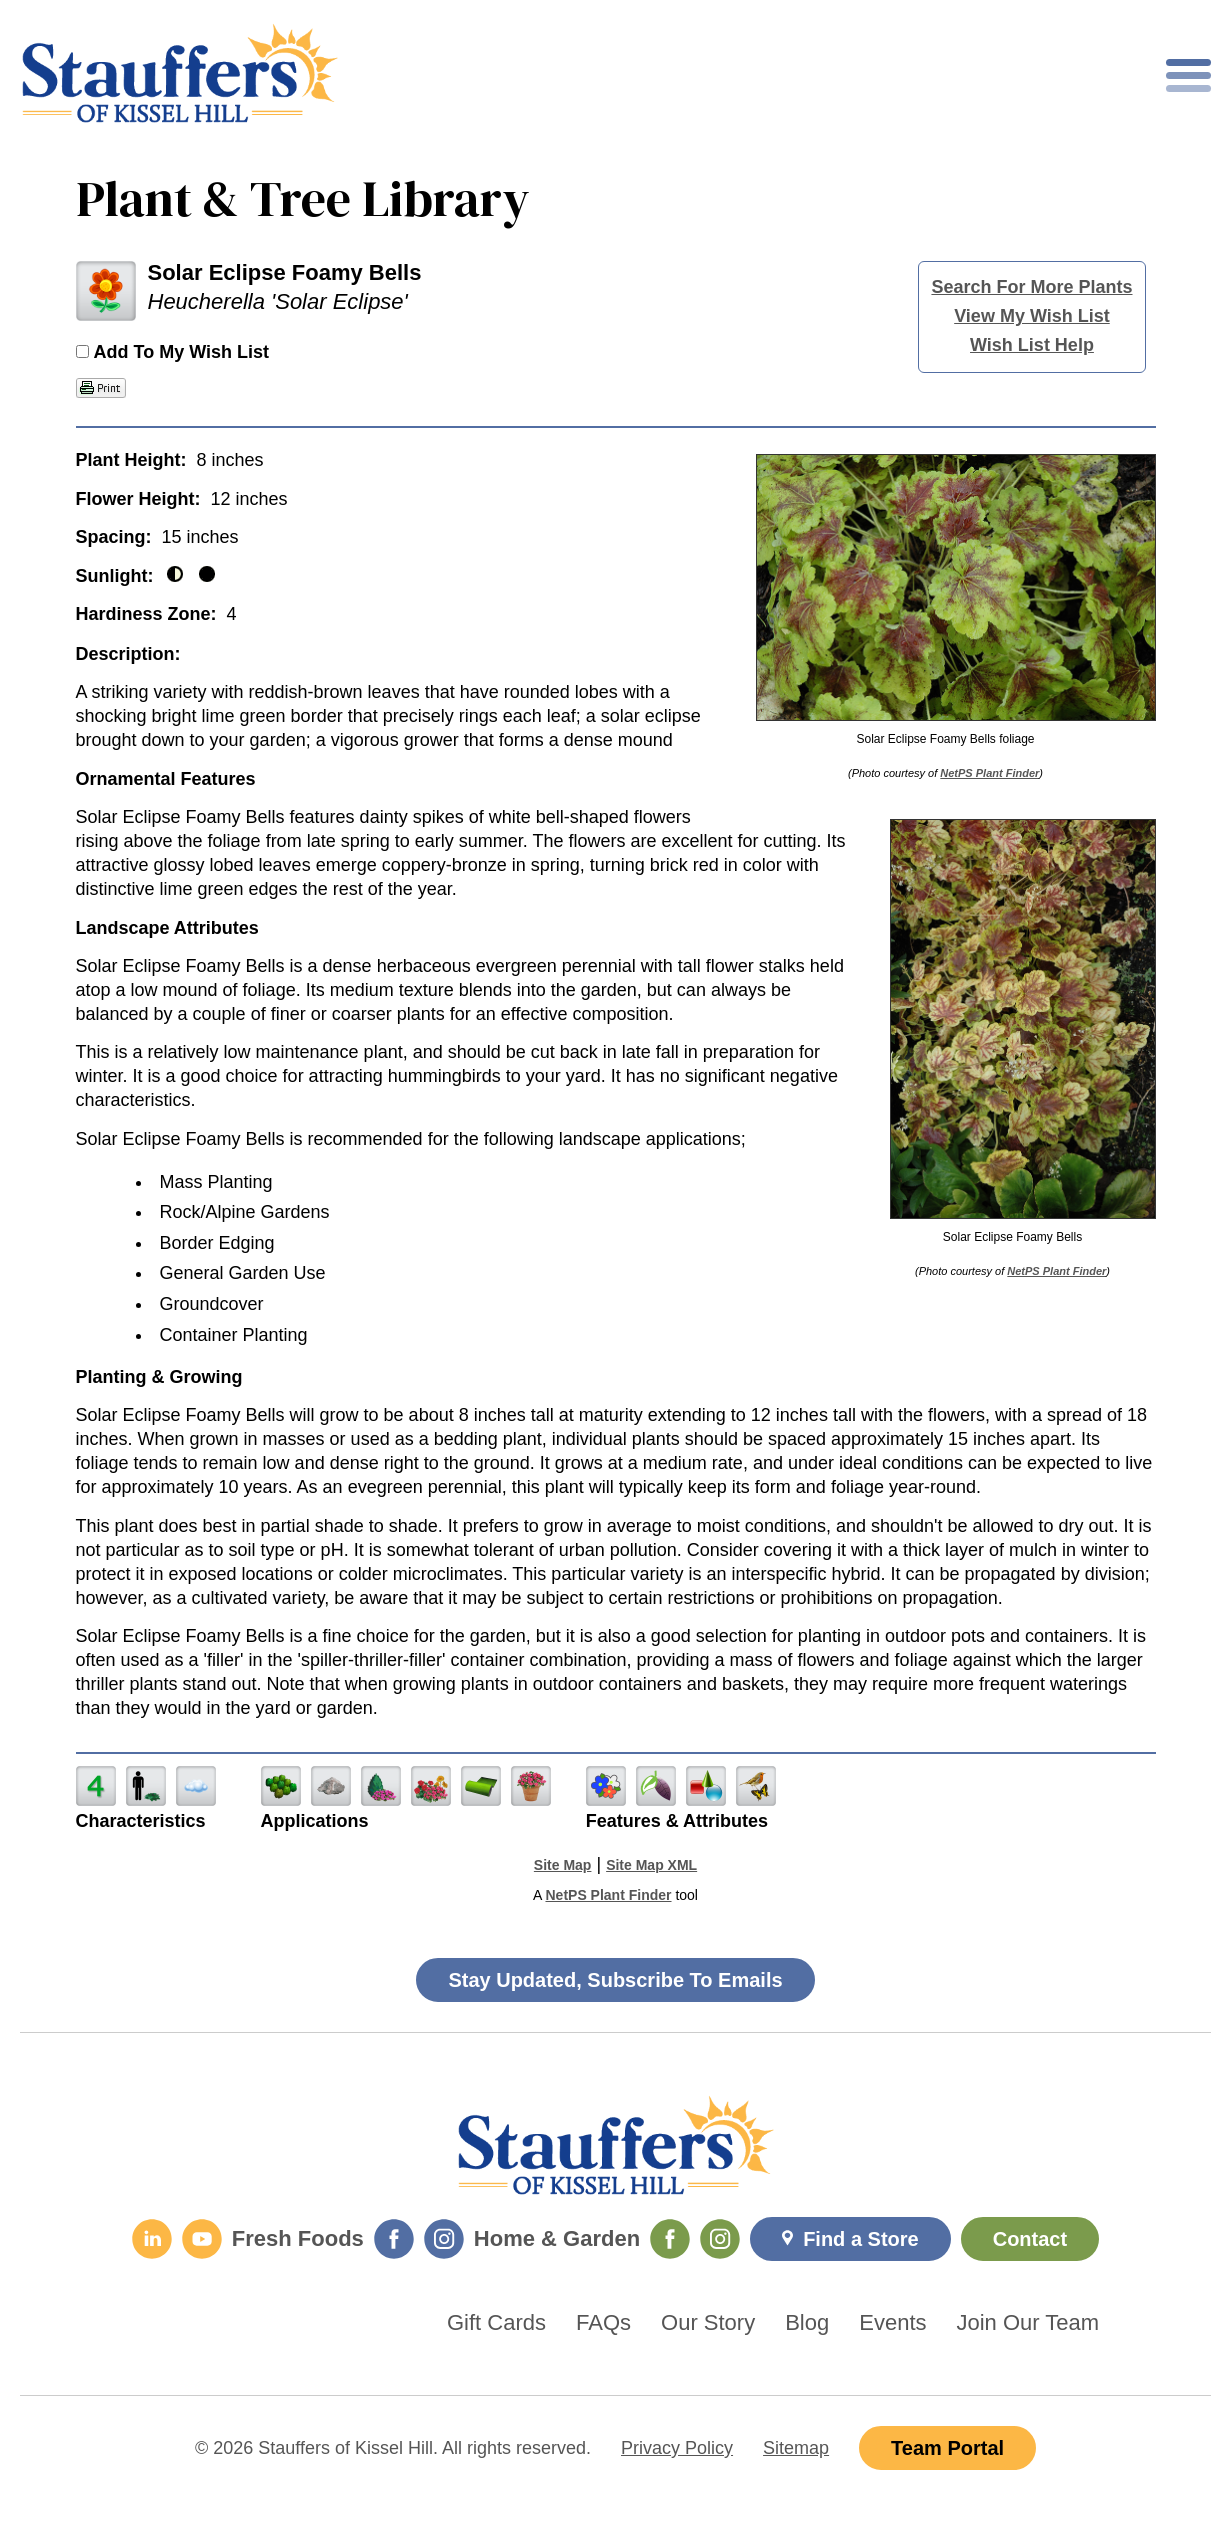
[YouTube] (202, 2239)
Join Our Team (1028, 2323)
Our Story (708, 2323)
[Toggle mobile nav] (1188, 75)
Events (892, 2323)
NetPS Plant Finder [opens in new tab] (608, 1895)
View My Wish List (1032, 316)
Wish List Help (1032, 345)
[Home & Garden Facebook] (670, 2239)
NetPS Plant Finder (989, 773)
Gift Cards (496, 2323)
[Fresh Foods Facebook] (394, 2239)
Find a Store (861, 2239)
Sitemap (796, 2448)
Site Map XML (651, 1865)
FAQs (603, 2323)
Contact (1030, 2239)
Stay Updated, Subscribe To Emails (615, 1980)
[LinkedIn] (152, 2239)
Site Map (563, 1865)
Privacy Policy (677, 2448)
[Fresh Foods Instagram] (444, 2239)
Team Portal (947, 2448)
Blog (807, 2323)
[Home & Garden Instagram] (720, 2239)
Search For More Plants (1031, 287)
